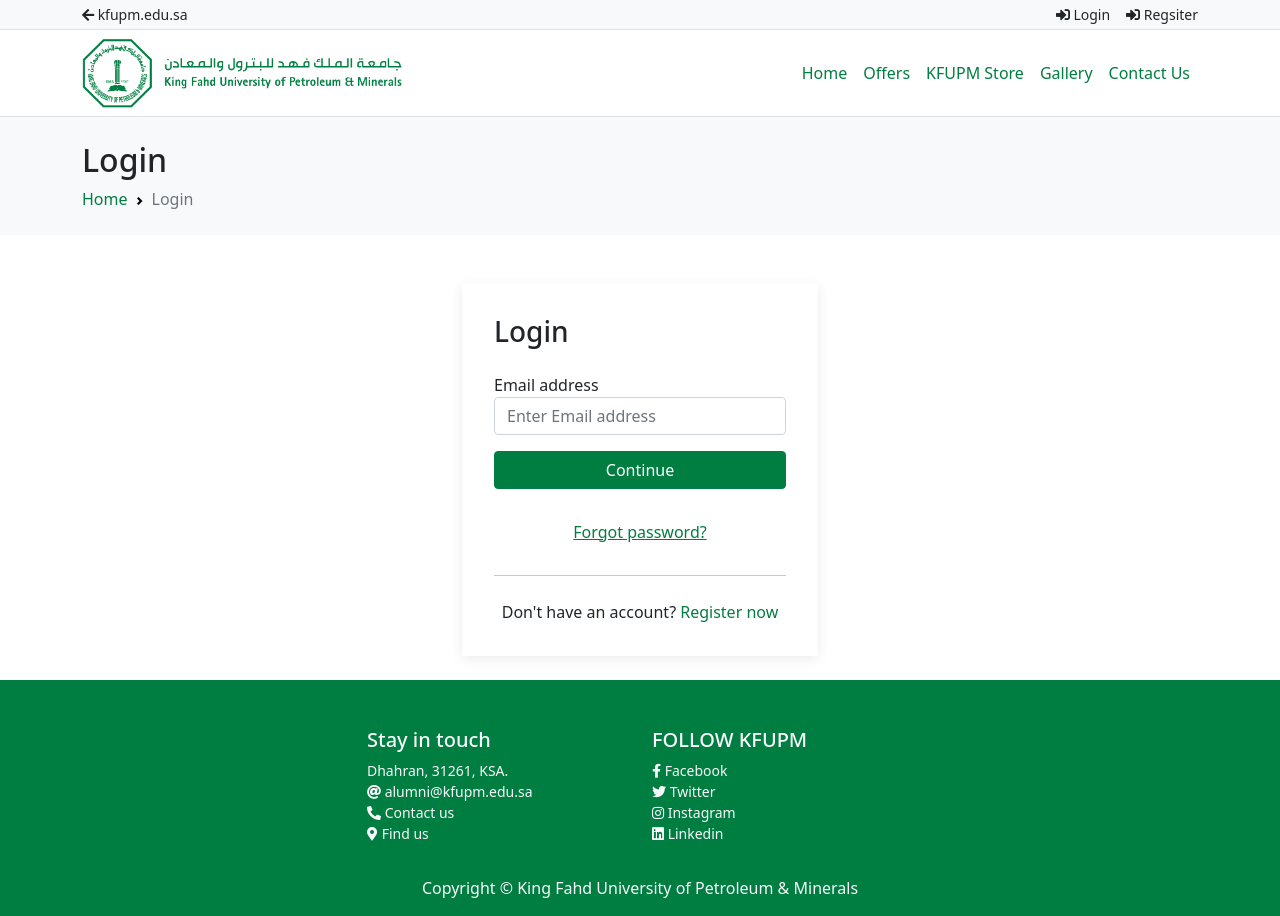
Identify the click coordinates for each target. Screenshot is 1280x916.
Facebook (689, 770)
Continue (640, 470)
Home (825, 73)
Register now (729, 612)
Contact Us (1149, 73)
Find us (398, 833)
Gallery (1066, 73)
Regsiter (1162, 14)
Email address (546, 385)
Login (1083, 14)
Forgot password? (639, 532)
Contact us (410, 812)
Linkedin (688, 833)
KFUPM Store (975, 73)
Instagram (694, 812)
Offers (886, 73)
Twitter (684, 791)
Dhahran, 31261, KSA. (437, 770)
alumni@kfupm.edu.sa (450, 791)
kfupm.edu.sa (135, 14)
